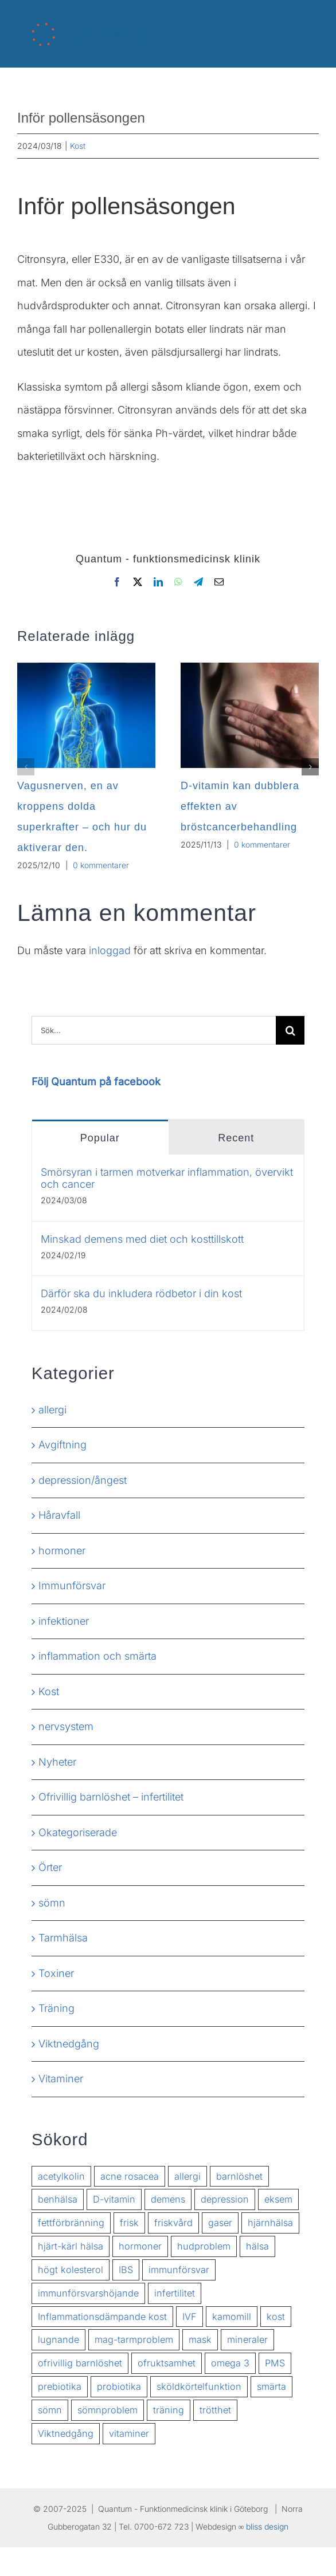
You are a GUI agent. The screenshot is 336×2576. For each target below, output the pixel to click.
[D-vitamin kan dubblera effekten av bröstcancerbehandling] (250, 669)
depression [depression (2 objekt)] (225, 2199)
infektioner (63, 1621)
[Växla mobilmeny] (313, 24)
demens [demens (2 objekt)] (168, 2199)
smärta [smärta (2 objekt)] (271, 2386)
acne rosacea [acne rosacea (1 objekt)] (129, 2176)
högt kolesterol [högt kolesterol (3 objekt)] (70, 2269)
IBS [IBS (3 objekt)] (126, 2269)
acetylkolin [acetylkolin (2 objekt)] (61, 2176)
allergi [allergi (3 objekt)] (187, 2176)
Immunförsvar (72, 1586)
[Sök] (290, 1030)
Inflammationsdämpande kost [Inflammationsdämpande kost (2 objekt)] (102, 2316)
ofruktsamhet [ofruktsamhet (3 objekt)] (167, 2363)
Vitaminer (60, 2079)
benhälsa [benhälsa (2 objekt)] (57, 2199)
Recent (236, 1138)
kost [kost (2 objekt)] (276, 2316)
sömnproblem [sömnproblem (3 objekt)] (107, 2410)
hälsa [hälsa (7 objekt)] (257, 2246)
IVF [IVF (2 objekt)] (189, 2316)
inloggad (110, 950)
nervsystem (65, 1726)
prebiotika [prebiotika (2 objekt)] (59, 2386)
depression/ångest (82, 1480)
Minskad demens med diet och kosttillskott (142, 1239)
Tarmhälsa (63, 1938)
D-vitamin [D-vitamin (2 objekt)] (114, 2199)
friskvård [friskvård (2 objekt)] (173, 2222)
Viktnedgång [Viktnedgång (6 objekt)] (65, 2433)
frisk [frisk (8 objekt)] (129, 2222)
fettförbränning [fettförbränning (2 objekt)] (71, 2222)
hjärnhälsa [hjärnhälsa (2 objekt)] (270, 2222)
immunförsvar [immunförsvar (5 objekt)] (179, 2269)
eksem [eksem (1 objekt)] (278, 2199)
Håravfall (59, 1515)
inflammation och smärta (97, 1656)
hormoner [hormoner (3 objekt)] (140, 2246)
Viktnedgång (68, 2044)
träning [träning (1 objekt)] (168, 2410)
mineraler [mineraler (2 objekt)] (247, 2339)
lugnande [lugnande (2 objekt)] (58, 2339)
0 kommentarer (101, 865)
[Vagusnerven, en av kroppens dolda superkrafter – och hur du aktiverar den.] (86, 669)
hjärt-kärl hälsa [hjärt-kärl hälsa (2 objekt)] (70, 2246)
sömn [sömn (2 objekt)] (50, 2410)
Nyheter (57, 1762)
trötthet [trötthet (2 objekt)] (215, 2410)
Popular (100, 1138)
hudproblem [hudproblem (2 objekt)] (203, 2246)
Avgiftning (62, 1445)
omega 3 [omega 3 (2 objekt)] (230, 2363)
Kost (77, 146)
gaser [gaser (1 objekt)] (220, 2222)
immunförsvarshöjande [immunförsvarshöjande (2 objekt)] (88, 2293)
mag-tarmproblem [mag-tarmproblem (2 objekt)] (134, 2339)
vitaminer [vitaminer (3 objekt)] (129, 2433)
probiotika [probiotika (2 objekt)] (119, 2386)
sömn (51, 1903)
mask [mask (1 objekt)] (200, 2339)
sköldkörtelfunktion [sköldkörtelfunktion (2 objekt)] (199, 2386)
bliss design (267, 2526)
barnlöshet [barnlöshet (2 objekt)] (239, 2176)
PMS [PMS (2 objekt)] (275, 2363)
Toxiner (56, 1973)
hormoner (61, 1551)
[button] (25, 766)
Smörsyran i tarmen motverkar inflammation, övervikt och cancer (167, 1178)
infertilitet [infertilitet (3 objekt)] (174, 2293)
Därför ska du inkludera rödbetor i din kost (141, 1293)
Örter (50, 1867)
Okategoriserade (77, 1832)
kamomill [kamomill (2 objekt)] (231, 2316)
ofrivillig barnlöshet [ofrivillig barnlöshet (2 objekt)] (80, 2363)
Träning (56, 2008)
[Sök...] (154, 1030)
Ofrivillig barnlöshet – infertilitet (110, 1797)
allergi (52, 1410)
